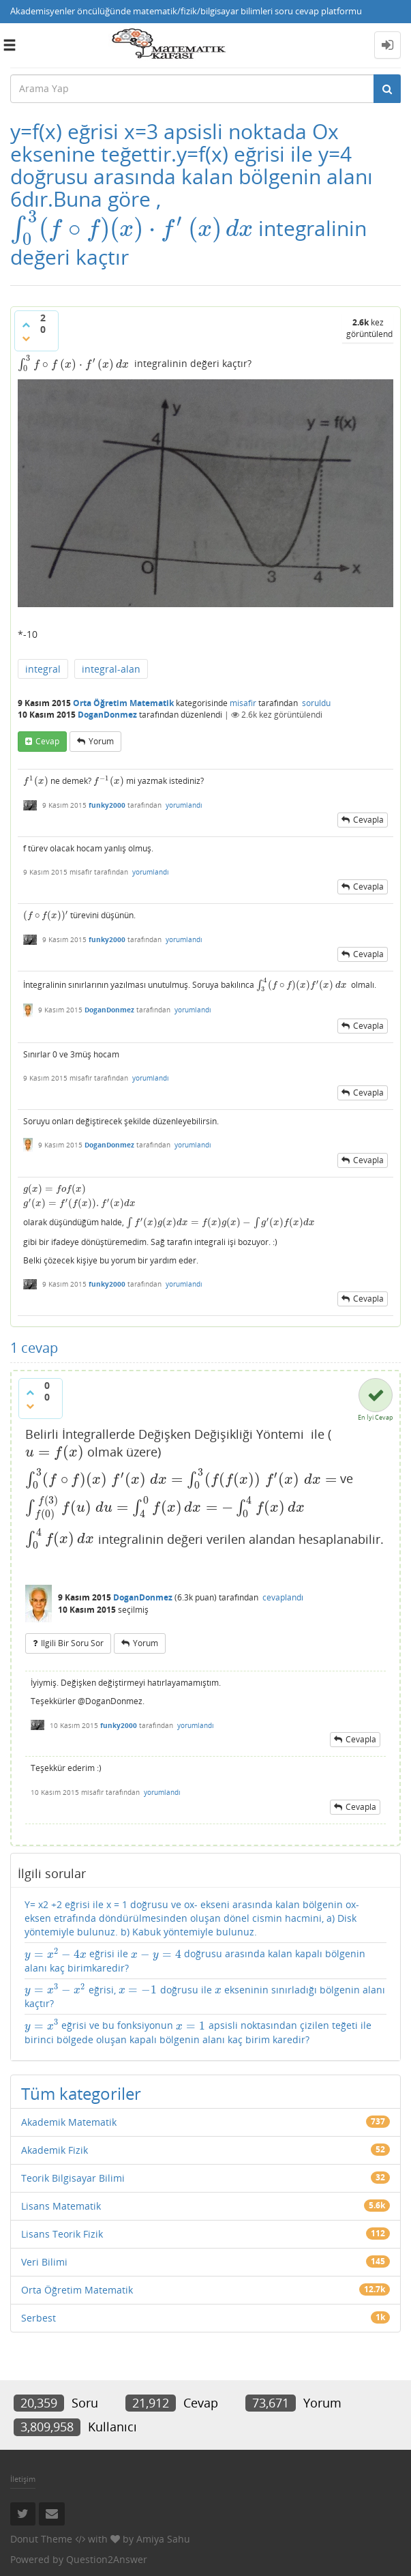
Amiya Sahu (163, 2538)
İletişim (22, 2479)
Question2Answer (106, 2559)
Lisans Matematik (61, 2205)
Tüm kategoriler (81, 2093)
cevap (47, 741)
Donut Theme (41, 2538)
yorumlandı (184, 805)
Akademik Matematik (69, 2122)
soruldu (316, 703)
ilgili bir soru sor (72, 1643)
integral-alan (111, 668)
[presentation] (131, 228)
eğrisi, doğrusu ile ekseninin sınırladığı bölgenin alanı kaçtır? (205, 1996)
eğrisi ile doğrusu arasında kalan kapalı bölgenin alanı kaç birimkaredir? (195, 1960)
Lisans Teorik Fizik (62, 2233)
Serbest (38, 2317)
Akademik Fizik (54, 2149)
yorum (101, 741)
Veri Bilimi (44, 2261)
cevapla (368, 819)
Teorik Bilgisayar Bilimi (73, 2177)
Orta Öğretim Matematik (123, 703)
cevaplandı (282, 1597)
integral (43, 668)
